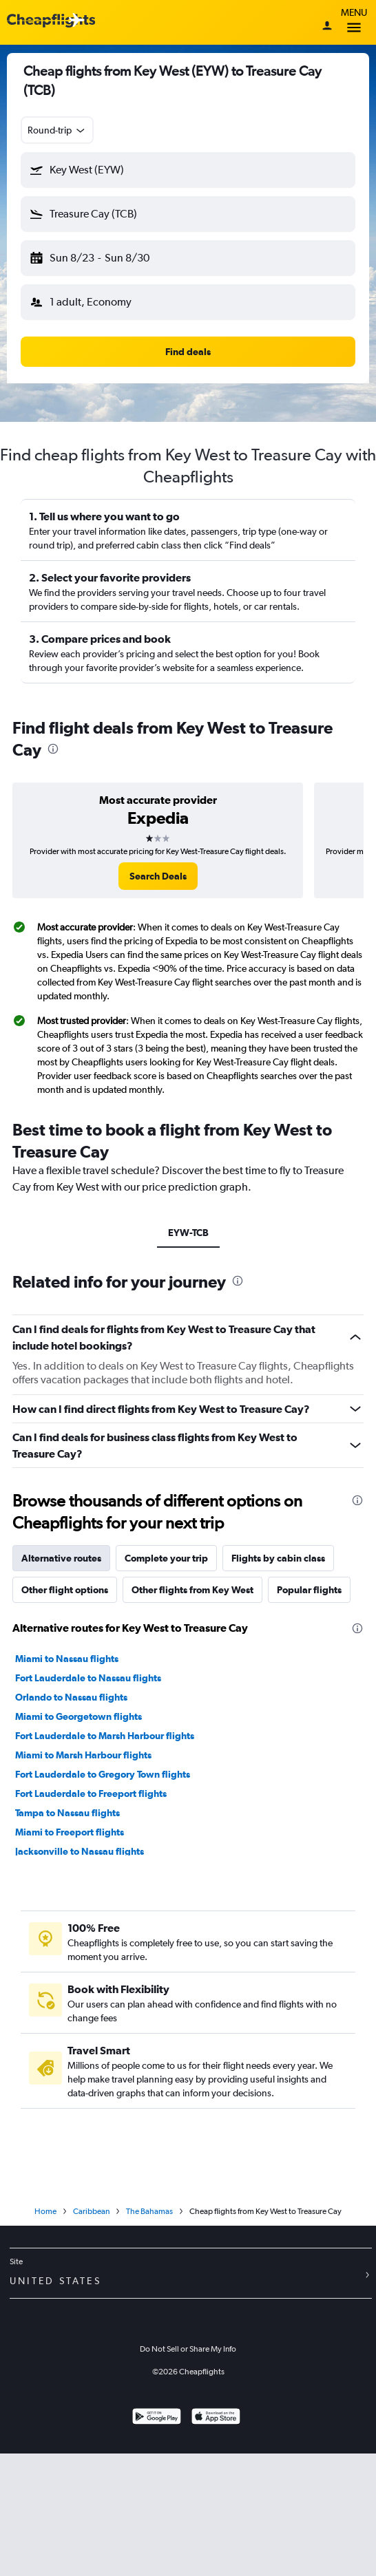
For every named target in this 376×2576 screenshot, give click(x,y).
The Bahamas (149, 2211)
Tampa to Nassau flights (67, 1812)
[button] (188, 170)
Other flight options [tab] (64, 1589)
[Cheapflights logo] (51, 21)
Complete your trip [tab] (166, 1558)
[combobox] (57, 130)
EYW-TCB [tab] (188, 1232)
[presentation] (53, 749)
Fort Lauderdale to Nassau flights (88, 1677)
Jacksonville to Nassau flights (79, 1851)
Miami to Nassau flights (66, 1658)
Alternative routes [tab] (61, 1558)
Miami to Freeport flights (69, 1832)
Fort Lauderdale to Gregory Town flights (102, 1774)
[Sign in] (327, 26)
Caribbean (91, 2211)
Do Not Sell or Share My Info (188, 2349)
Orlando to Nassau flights (71, 1697)
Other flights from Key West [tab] (192, 1589)
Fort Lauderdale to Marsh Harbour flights (104, 1735)
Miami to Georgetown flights (78, 1716)
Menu (354, 22)
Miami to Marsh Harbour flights (83, 1754)
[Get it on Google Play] (157, 2418)
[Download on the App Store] (216, 2418)
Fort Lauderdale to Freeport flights (91, 1793)
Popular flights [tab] (309, 1589)
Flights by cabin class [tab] (278, 1558)
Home (45, 2211)
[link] (158, 876)
